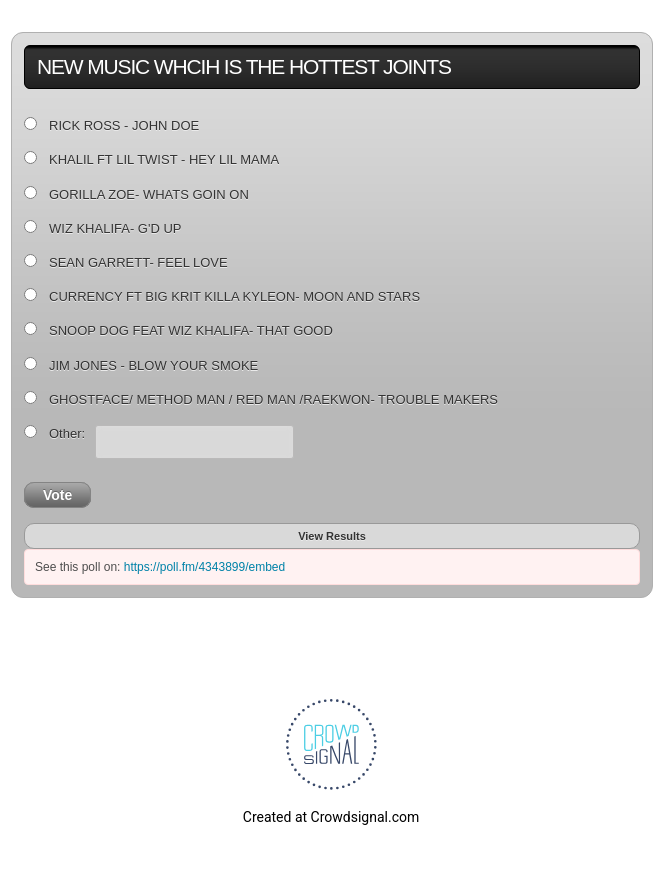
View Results (332, 536)
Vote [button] (57, 495)
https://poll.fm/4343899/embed (204, 567)
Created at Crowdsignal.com (331, 817)
